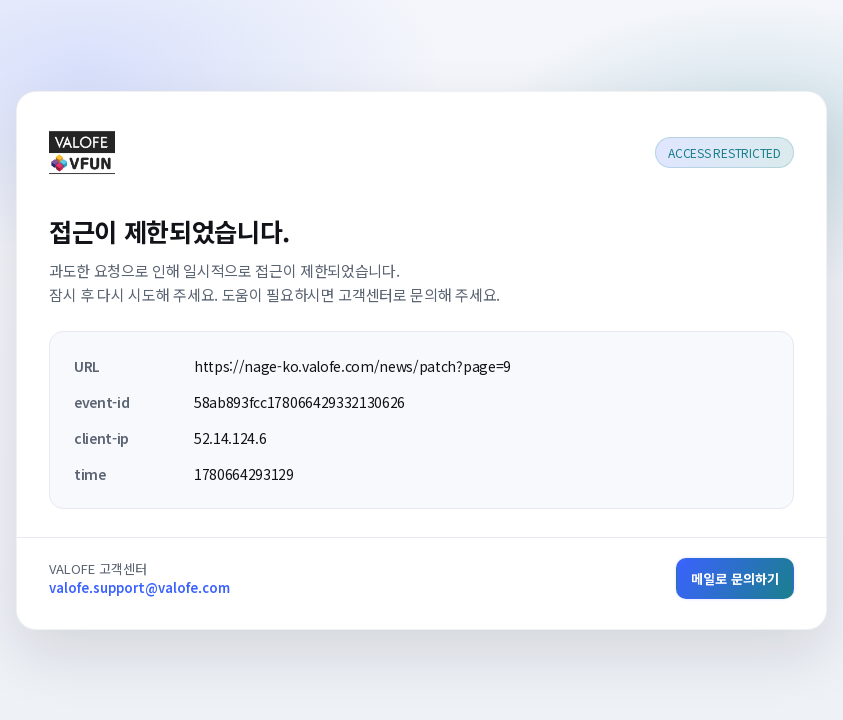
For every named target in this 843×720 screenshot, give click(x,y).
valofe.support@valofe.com (139, 587)
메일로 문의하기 (735, 578)
